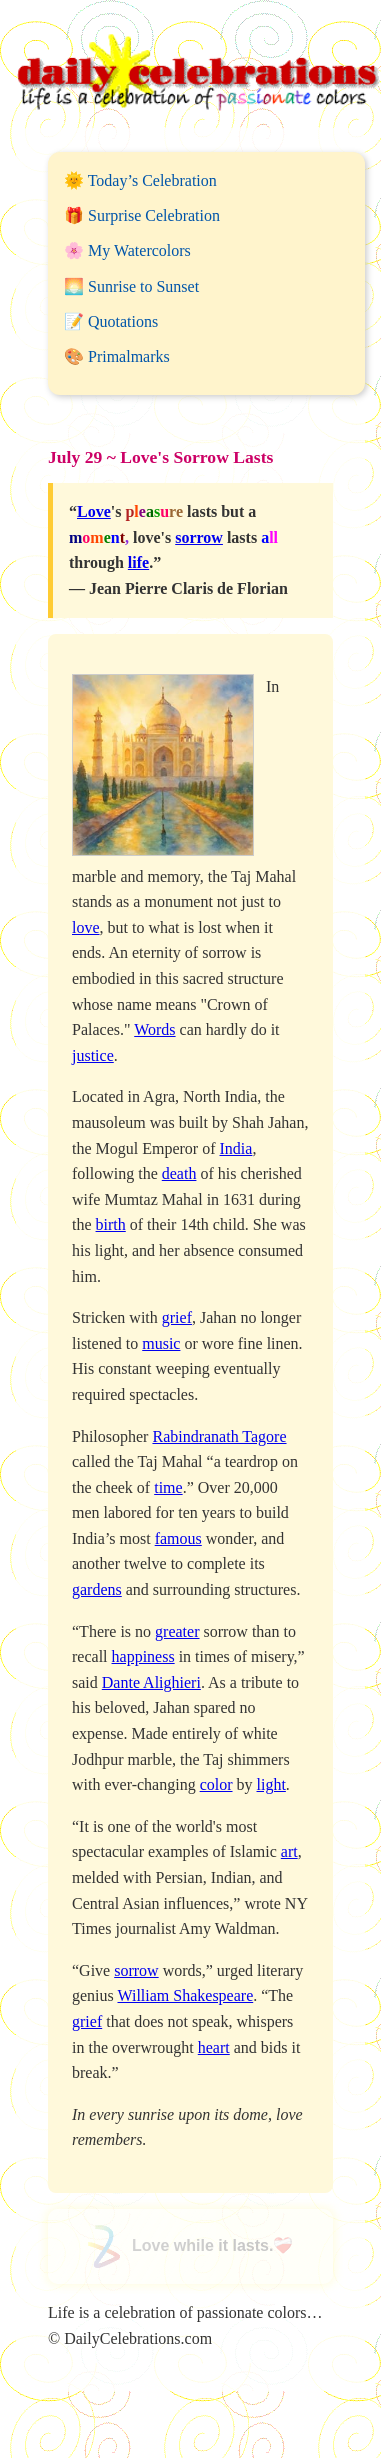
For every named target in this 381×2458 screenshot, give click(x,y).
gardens (97, 1589)
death (179, 1173)
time (168, 1487)
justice (93, 1055)
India (236, 1148)
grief (177, 1317)
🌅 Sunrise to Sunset (131, 286)
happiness (143, 1656)
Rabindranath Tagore (219, 1436)
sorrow (199, 537)
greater (177, 1631)
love (86, 927)
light (271, 1784)
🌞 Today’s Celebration (140, 180)
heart (214, 2047)
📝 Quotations (111, 321)
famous (178, 1538)
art (289, 1851)
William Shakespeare (185, 1995)
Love (94, 511)
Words (154, 1029)
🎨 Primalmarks (117, 356)
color (216, 1784)
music (161, 1343)
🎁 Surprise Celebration (142, 215)
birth (111, 1224)
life (138, 562)
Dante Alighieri (151, 1682)
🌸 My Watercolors (127, 250)
